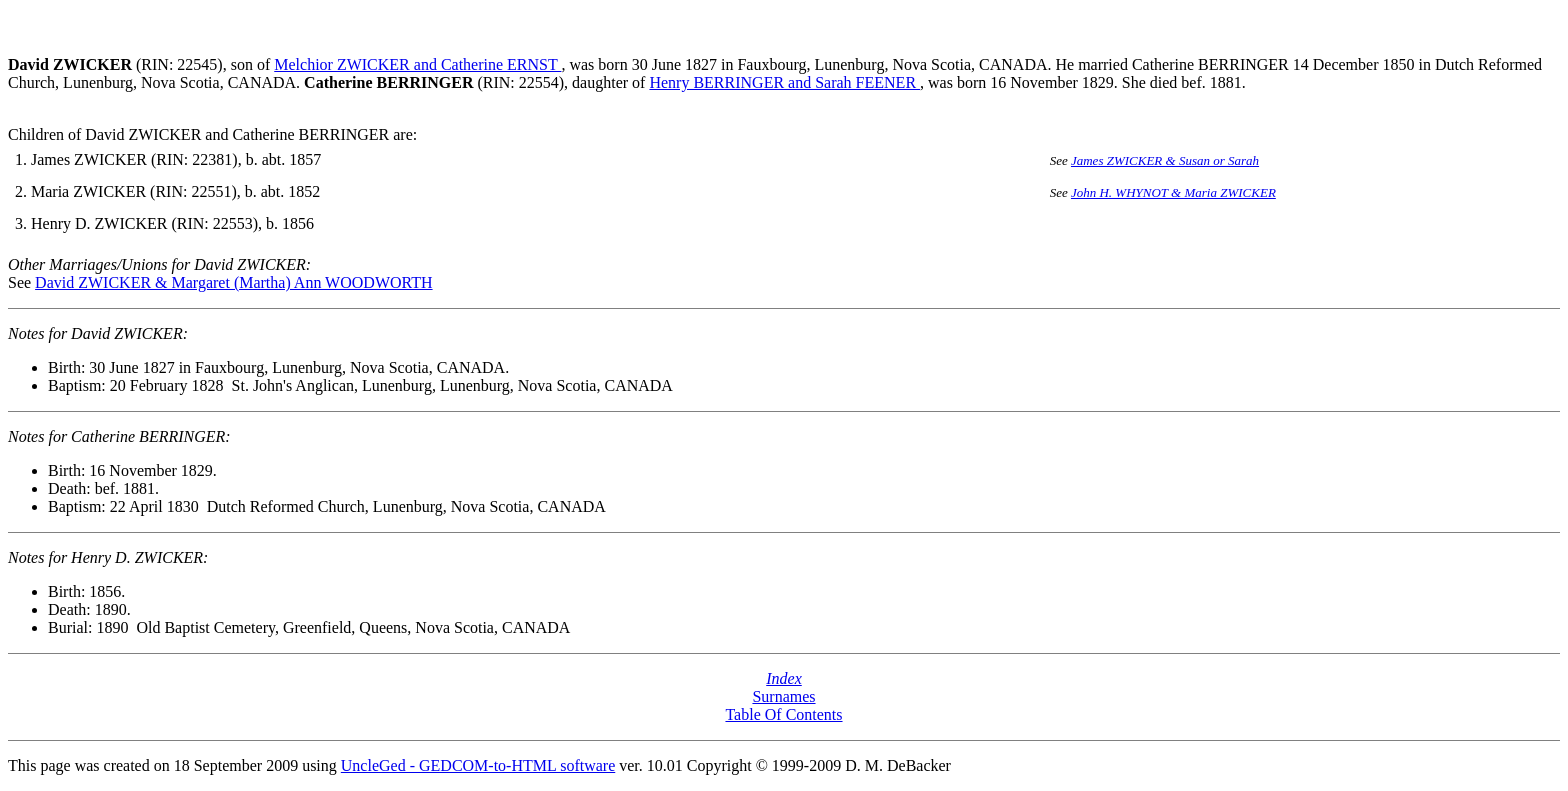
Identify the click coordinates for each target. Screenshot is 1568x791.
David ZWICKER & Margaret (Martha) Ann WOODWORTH (233, 282)
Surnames (783, 696)
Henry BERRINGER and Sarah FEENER (784, 82)
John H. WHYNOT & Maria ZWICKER (1173, 192)
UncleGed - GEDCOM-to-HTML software (478, 765)
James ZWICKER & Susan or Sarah (1165, 160)
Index (784, 678)
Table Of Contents (783, 714)
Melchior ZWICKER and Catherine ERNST (417, 64)
